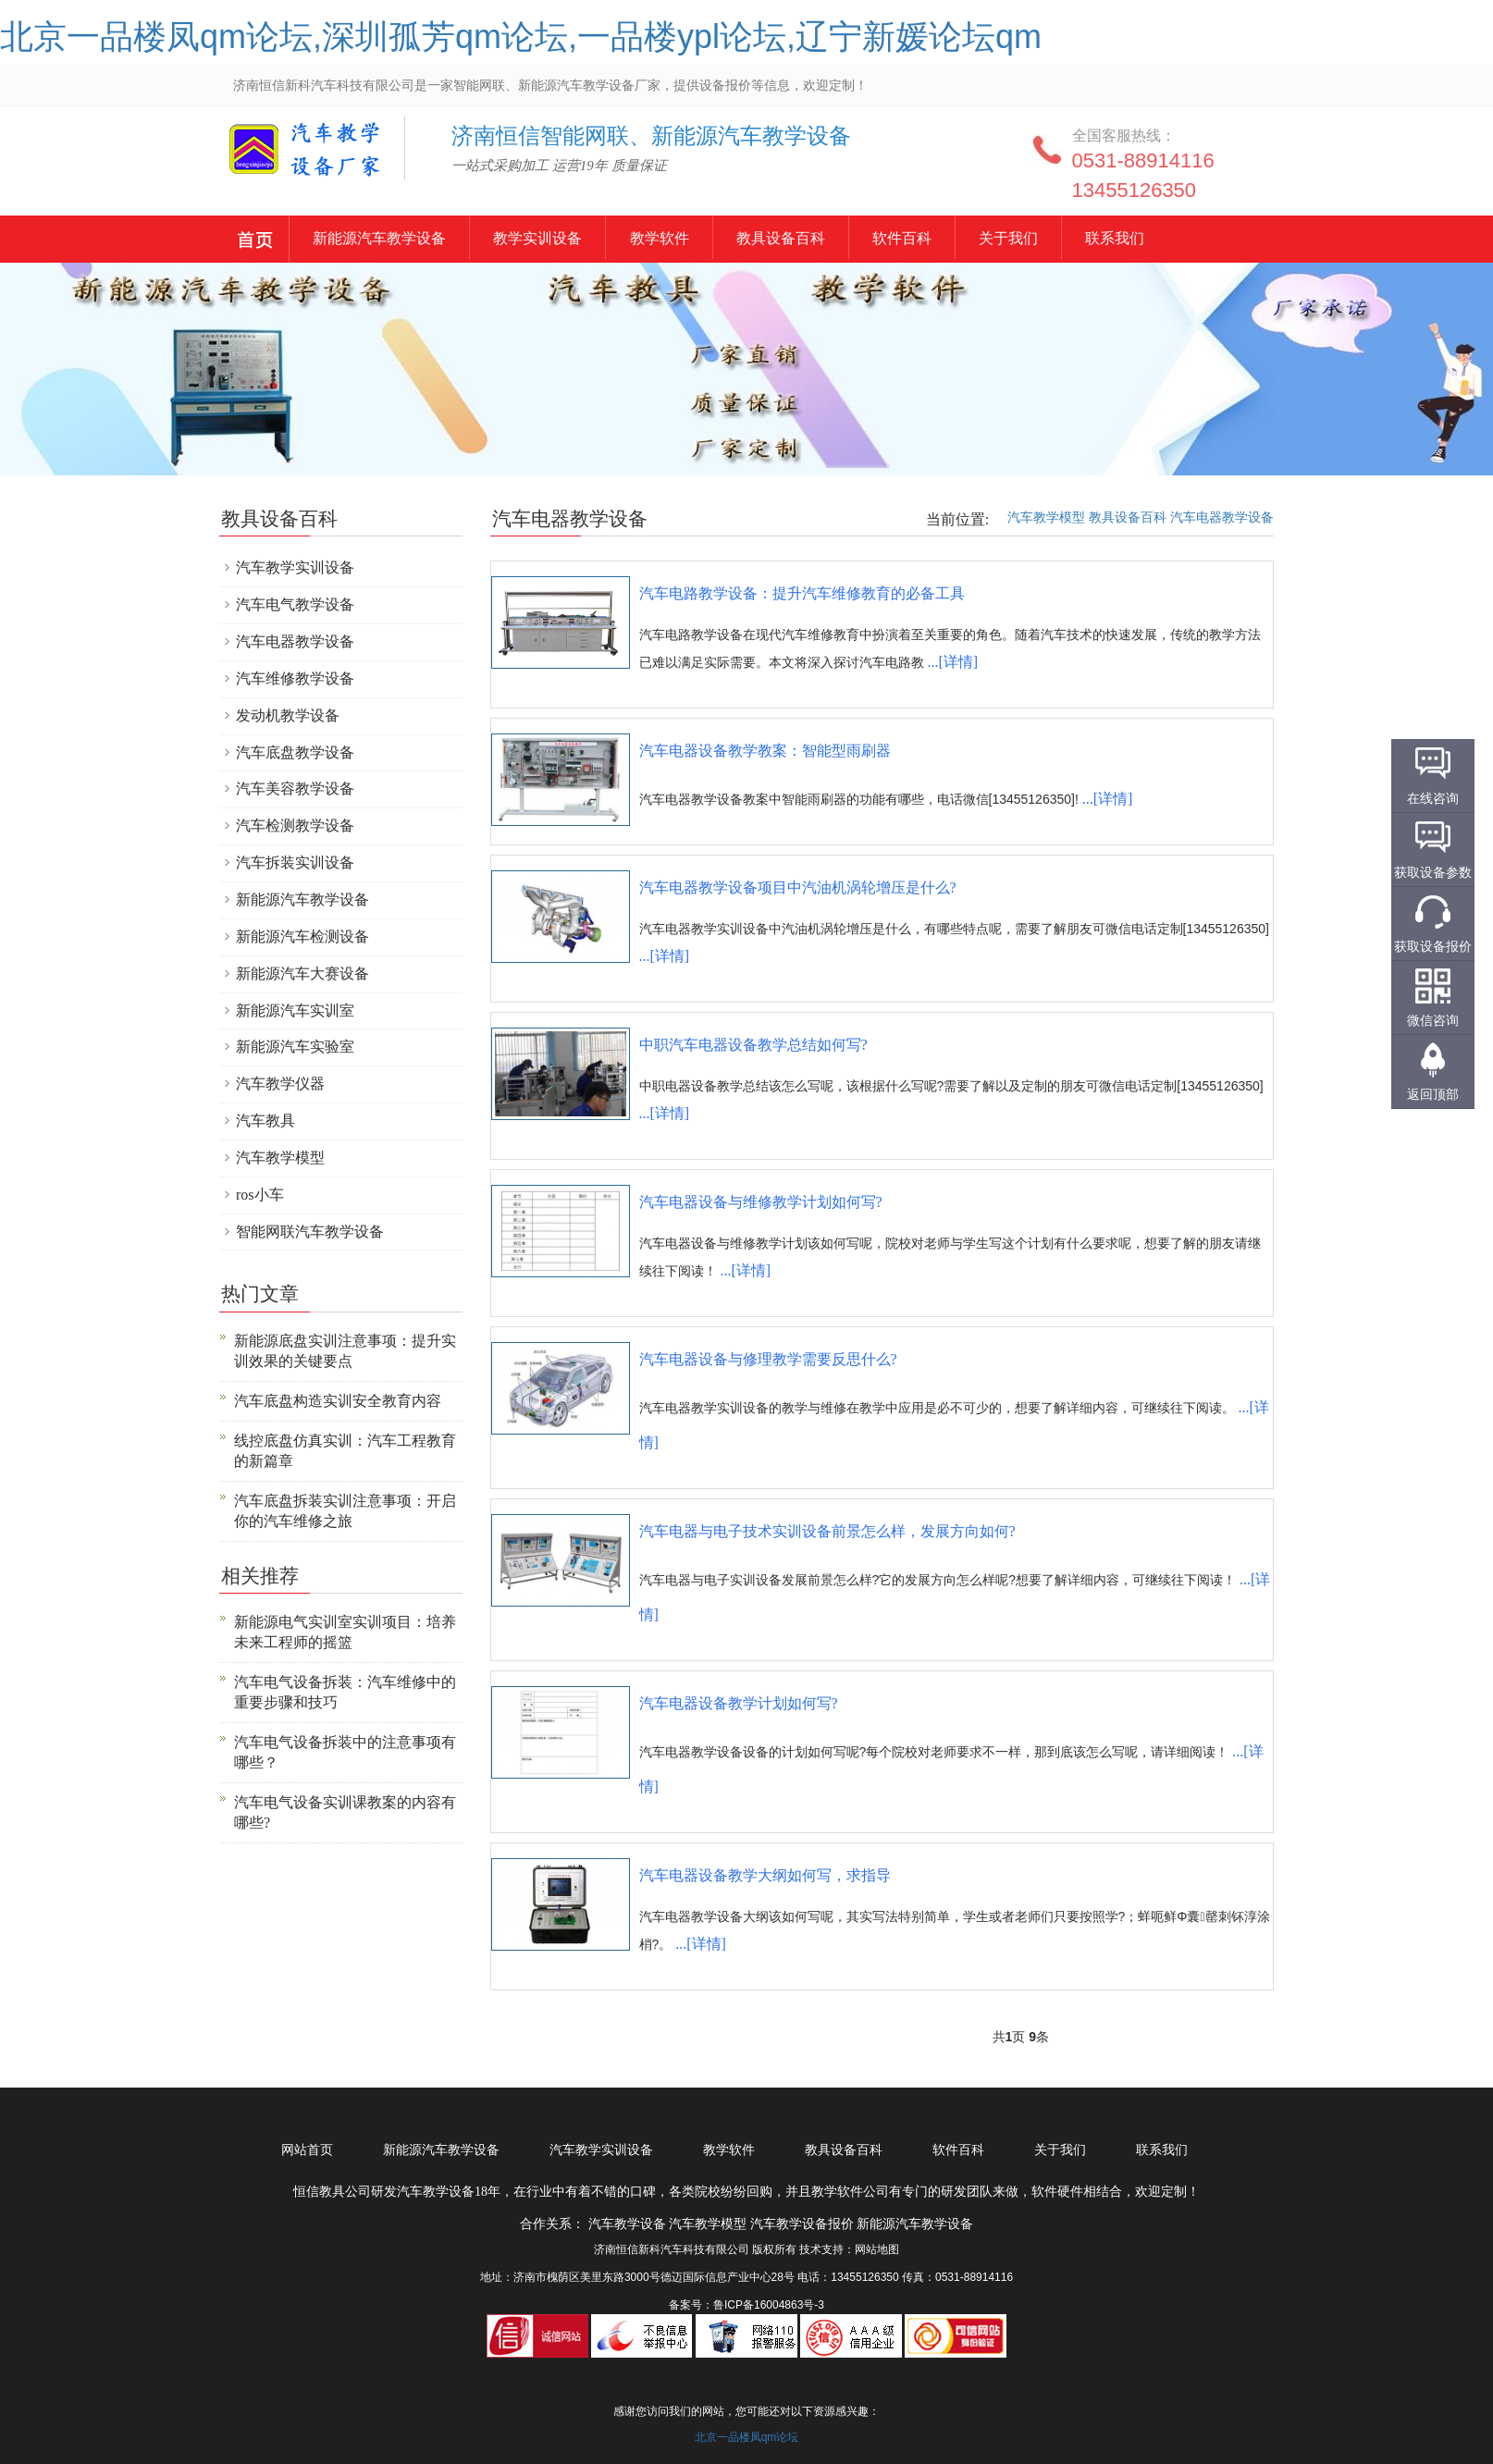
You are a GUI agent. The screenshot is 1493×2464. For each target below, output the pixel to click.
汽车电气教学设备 (295, 604)
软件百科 (963, 238)
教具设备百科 (830, 238)
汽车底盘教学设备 (295, 752)
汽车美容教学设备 (295, 788)
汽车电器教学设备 (1222, 517)
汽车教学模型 (1046, 517)
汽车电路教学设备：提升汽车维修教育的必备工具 (802, 593)
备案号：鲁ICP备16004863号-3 (746, 2304)
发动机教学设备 (287, 715)
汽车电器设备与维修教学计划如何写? (760, 1202)
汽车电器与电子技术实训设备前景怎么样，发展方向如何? (827, 1531)
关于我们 (1080, 238)
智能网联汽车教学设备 (310, 1231)
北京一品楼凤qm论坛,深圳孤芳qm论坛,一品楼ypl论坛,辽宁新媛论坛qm (521, 36)
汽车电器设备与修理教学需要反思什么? (768, 1359)
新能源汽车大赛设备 (302, 973)
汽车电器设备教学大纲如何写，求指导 (765, 1875)
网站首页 (307, 2150)
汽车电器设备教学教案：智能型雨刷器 (765, 750)
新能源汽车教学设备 (255, 242)
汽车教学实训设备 (295, 567)
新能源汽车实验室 (295, 1046)
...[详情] (952, 662)
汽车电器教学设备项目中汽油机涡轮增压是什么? (797, 887)
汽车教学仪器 (280, 1083)
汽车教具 (265, 1120)
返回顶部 (1433, 1094)
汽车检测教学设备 (295, 825)
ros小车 (260, 1194)
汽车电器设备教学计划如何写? (738, 1703)
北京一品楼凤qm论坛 (747, 2437)
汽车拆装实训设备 (295, 862)
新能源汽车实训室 (295, 1010)
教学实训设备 (563, 238)
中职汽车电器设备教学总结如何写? (753, 1045)
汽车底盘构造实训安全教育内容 (337, 1401)
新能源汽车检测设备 (302, 936)
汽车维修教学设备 (295, 678)
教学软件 (696, 238)
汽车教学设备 (275, 161)
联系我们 (1197, 238)
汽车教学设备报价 (802, 2224)
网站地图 (877, 2249)
